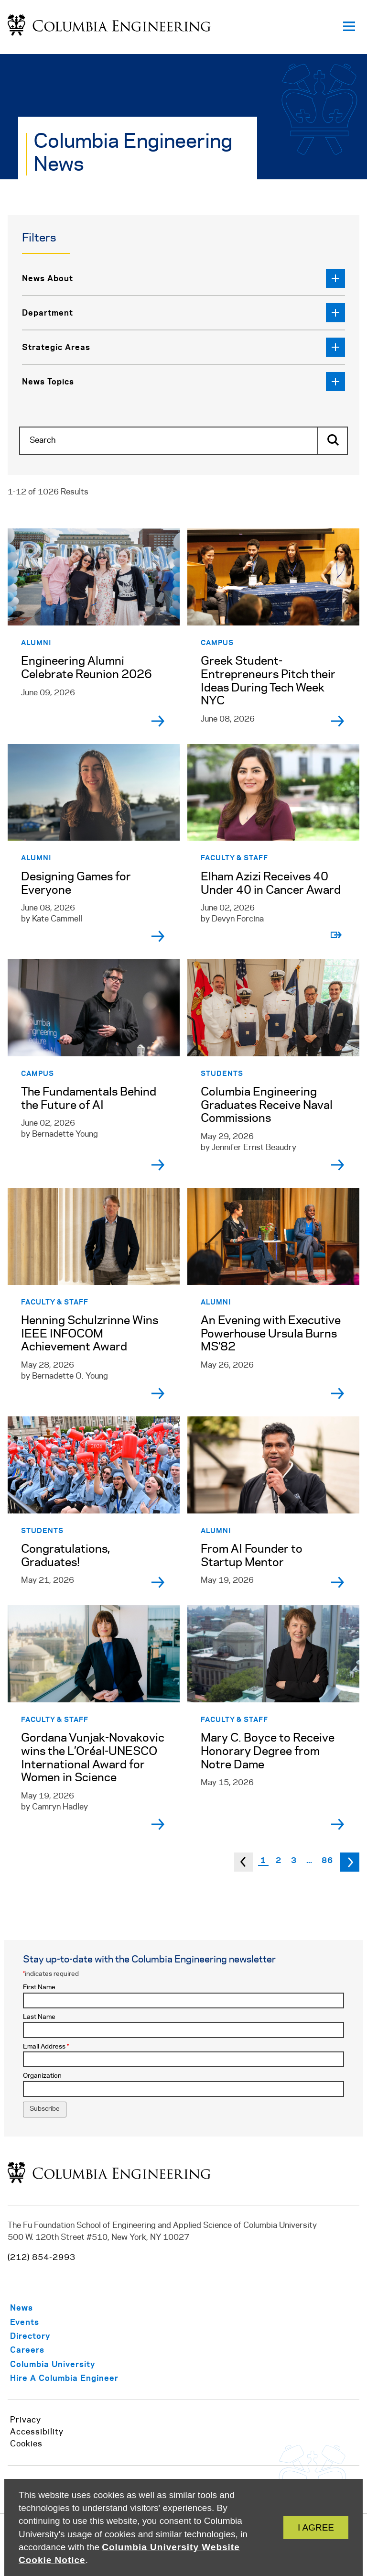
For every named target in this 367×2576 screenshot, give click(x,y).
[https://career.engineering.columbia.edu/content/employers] (76, 2378)
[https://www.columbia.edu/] (65, 2364)
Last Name (39, 2017)
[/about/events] (37, 2322)
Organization (42, 2076)
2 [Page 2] (278, 1860)
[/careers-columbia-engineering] (39, 2350)
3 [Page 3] (294, 1860)
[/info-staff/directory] (42, 2336)
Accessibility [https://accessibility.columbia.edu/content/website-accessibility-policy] (37, 2432)
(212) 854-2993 (42, 2257)
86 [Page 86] (327, 1860)
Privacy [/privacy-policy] (25, 2420)
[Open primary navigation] (348, 26)
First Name (39, 1987)
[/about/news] (34, 2307)
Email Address (46, 2047)
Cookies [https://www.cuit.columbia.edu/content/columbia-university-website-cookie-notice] (26, 2444)
